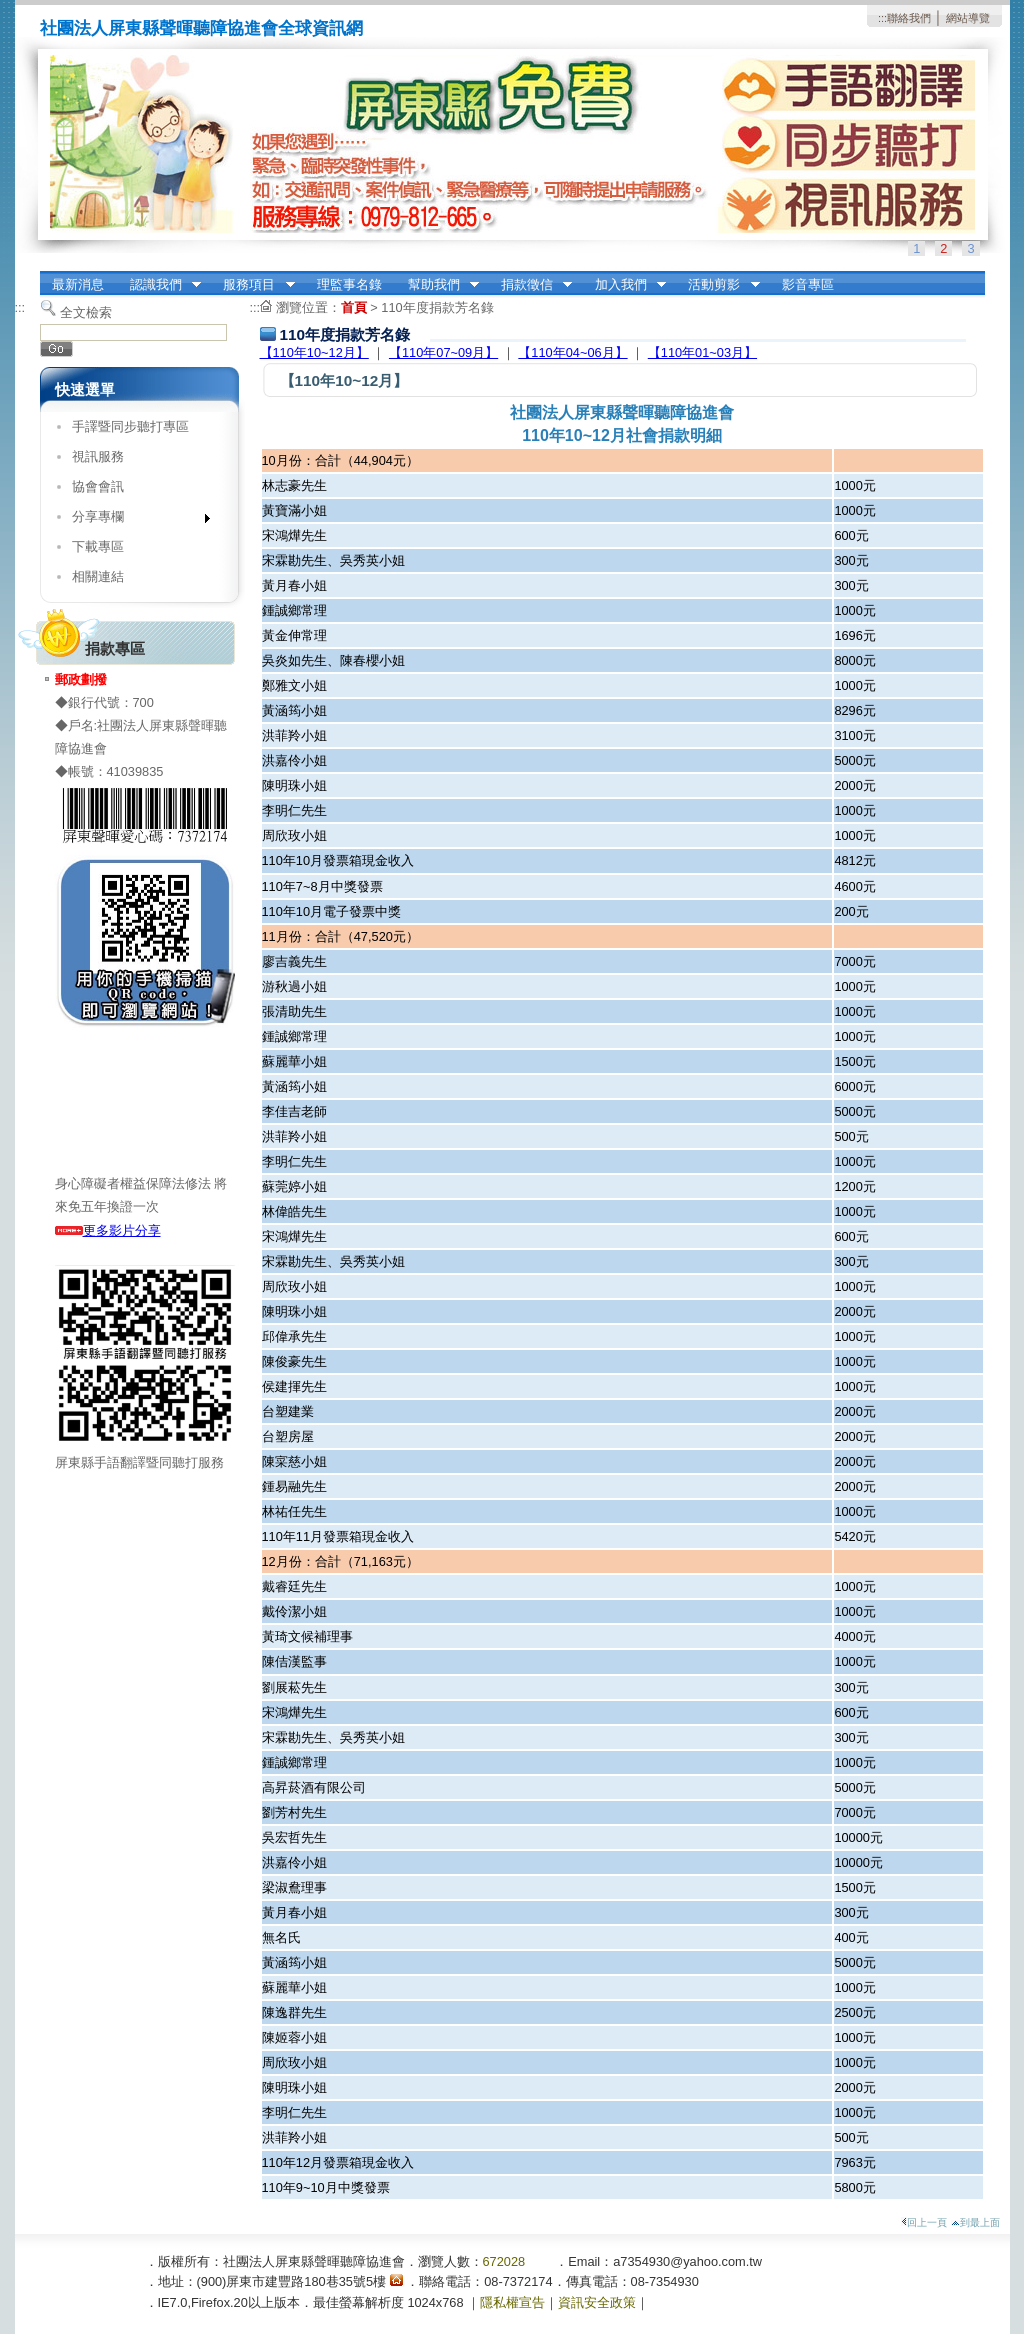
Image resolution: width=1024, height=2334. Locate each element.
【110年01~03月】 (702, 352)
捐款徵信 (530, 285)
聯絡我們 (909, 18)
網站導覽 (968, 18)
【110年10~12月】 (314, 352)
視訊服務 (98, 456)
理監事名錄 (349, 284)
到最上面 (975, 2222)
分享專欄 (134, 520)
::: (882, 18)
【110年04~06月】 (572, 352)
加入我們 (624, 285)
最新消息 (78, 284)
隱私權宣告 (512, 2302)
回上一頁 (924, 2222)
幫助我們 (437, 285)
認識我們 (159, 285)
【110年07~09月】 (443, 352)
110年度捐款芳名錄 (437, 307)
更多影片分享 (108, 1230)
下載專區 (98, 546)
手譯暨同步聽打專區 (130, 426)
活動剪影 (718, 285)
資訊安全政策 (597, 2302)
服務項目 (253, 285)
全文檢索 (86, 312)
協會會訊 (98, 486)
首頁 (354, 307)
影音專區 (808, 284)
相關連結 (98, 576)
